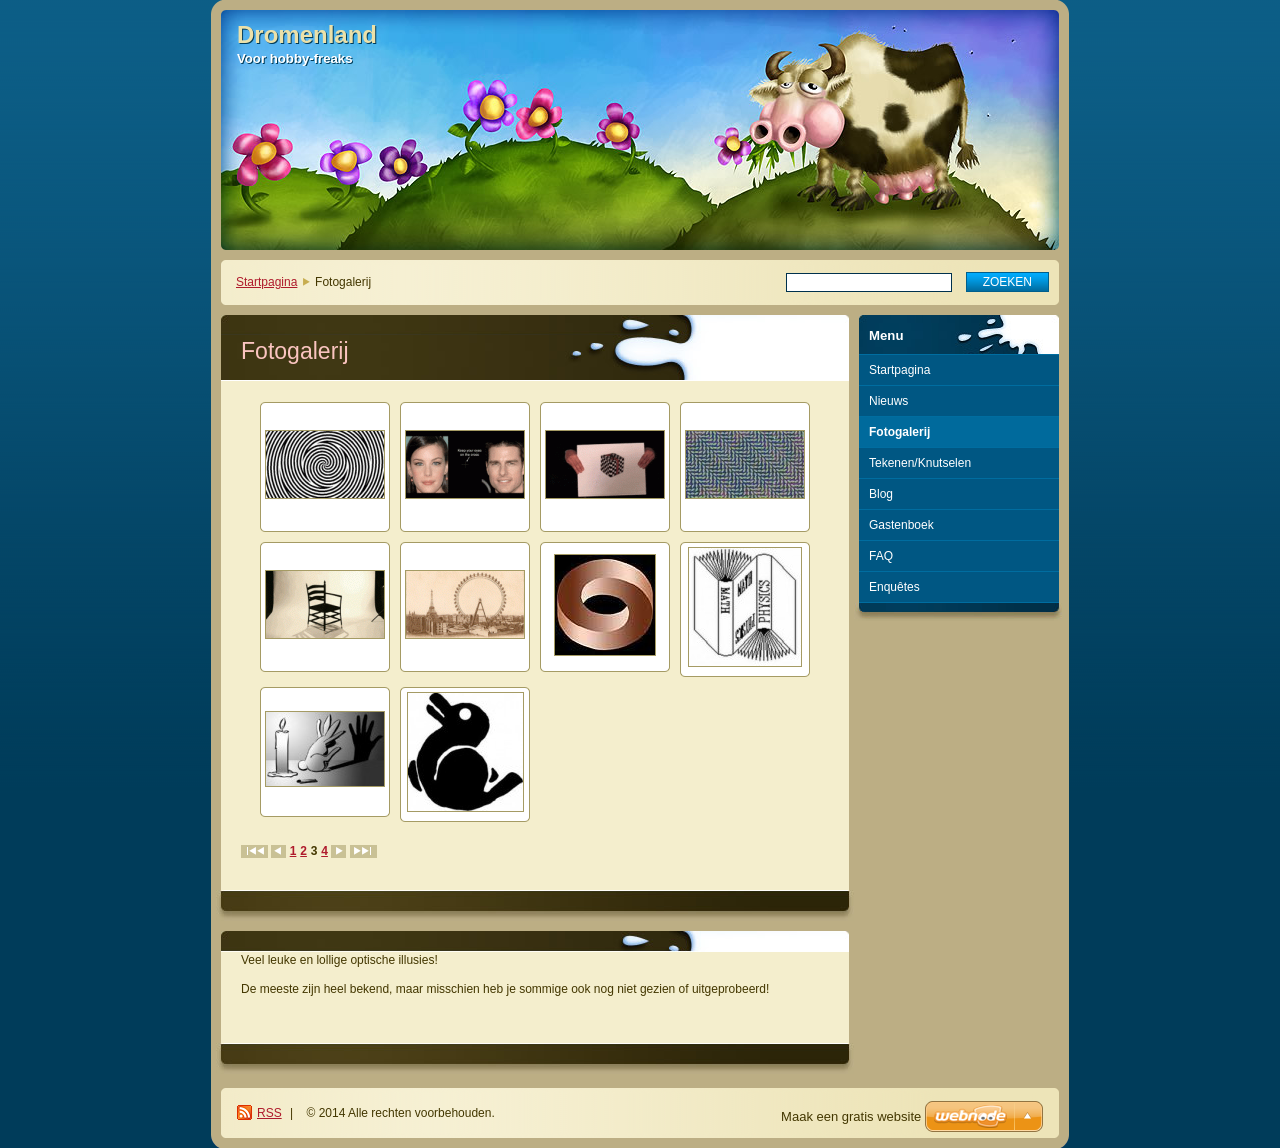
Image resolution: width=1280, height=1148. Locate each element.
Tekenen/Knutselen (920, 463)
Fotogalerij (899, 432)
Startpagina (266, 282)
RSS (269, 1113)
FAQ (881, 556)
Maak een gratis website (851, 1116)
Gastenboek (901, 525)
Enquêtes (894, 587)
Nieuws (888, 401)
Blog (881, 494)
